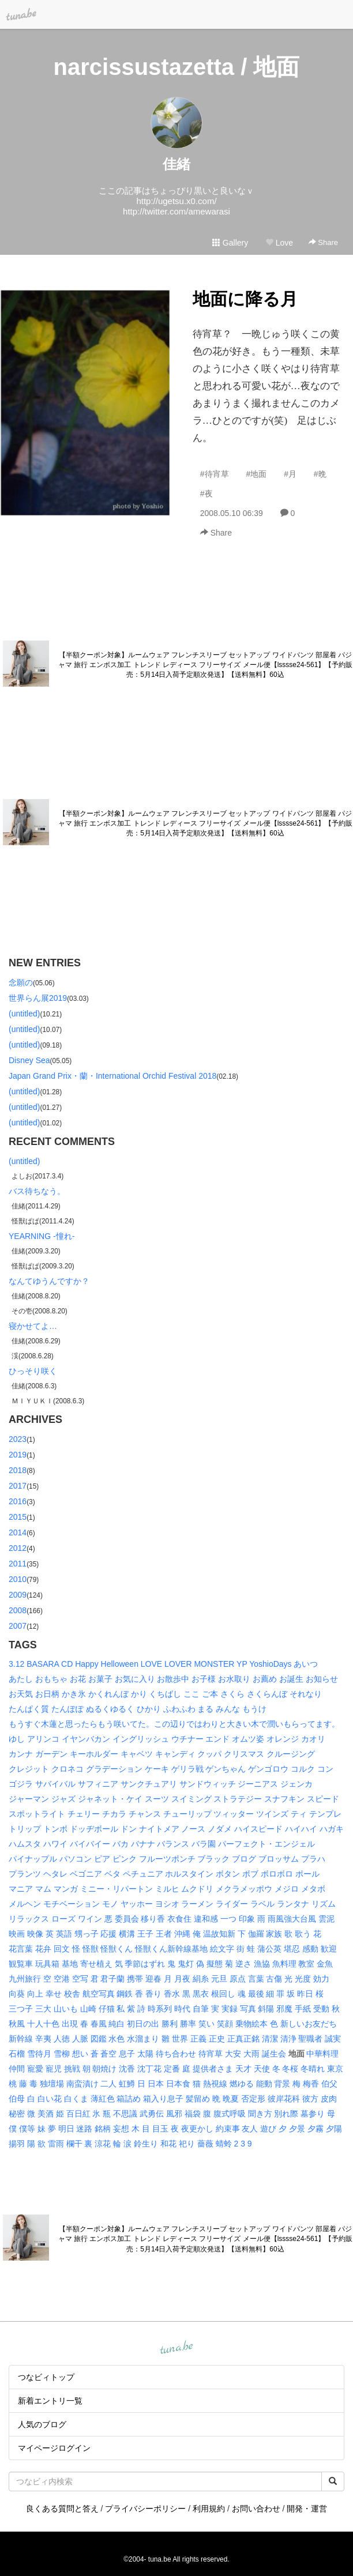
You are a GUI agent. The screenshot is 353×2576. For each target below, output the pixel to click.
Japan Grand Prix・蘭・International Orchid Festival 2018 (112, 1075)
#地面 (256, 474)
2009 (18, 1594)
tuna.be (176, 2348)
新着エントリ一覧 (50, 2400)
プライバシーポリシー (145, 2508)
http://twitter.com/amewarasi (176, 211)
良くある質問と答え (62, 2508)
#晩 (320, 474)
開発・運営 (307, 2508)
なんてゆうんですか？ (49, 1281)
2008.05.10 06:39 (231, 513)
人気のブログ (42, 2424)
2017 (18, 1485)
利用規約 (209, 2508)
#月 (290, 474)
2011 (18, 1563)
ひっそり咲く (33, 1371)
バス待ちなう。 (37, 1191)
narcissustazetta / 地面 (177, 67)
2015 (18, 1517)
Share (323, 242)
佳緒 (176, 164)
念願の (21, 982)
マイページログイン (54, 2448)
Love (279, 242)
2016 (18, 1501)
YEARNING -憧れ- (41, 1236)
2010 (18, 1579)
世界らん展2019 (38, 998)
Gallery (230, 242)
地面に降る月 (245, 298)
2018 (18, 1470)
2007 (18, 1625)
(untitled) (24, 1013)
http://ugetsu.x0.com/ (176, 201)
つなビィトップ (46, 2377)
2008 (18, 1610)
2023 (18, 1439)
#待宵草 (214, 474)
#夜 (206, 493)
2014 (18, 1532)
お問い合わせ (256, 2508)
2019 (18, 1454)
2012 (18, 1548)
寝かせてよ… (33, 1326)
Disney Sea (29, 1060)
